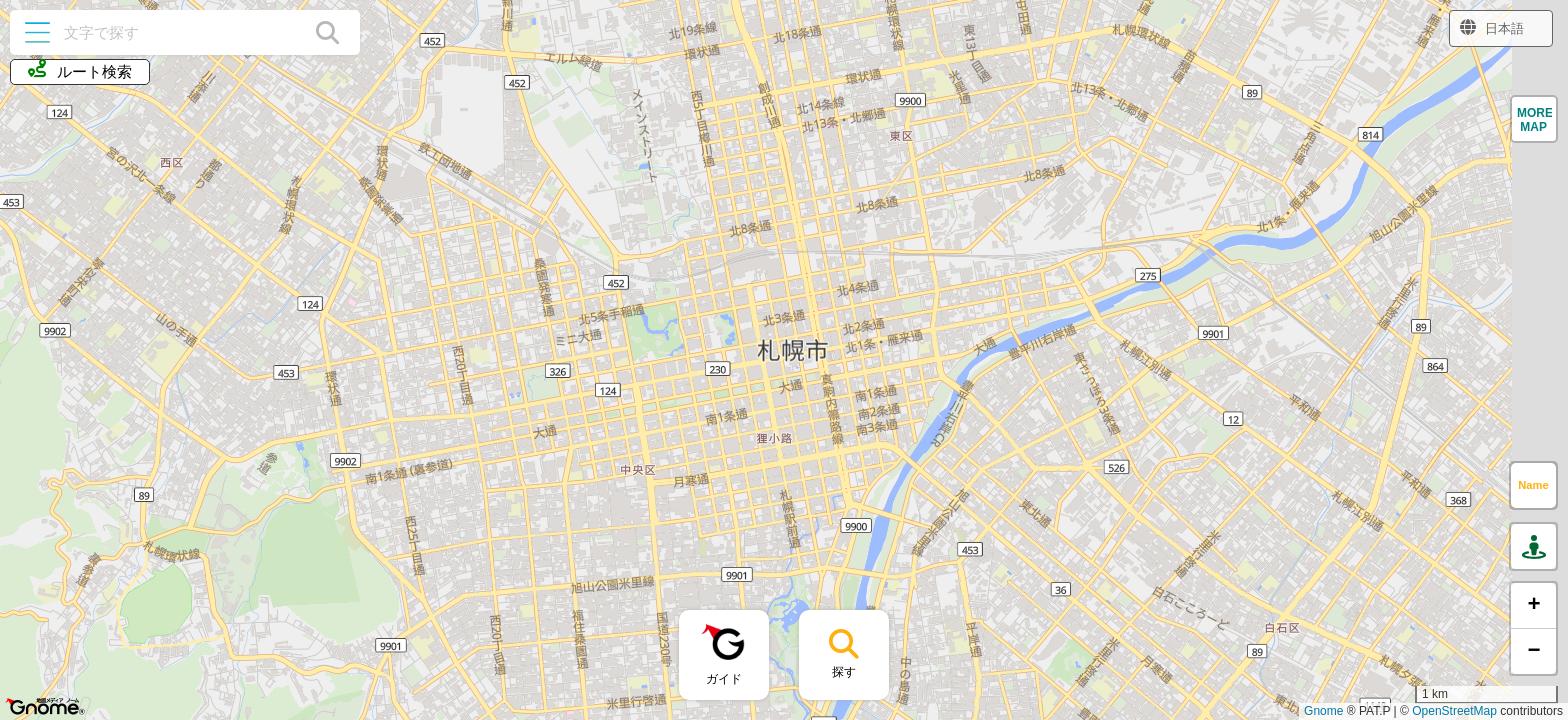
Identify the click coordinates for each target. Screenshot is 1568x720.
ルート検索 (80, 70)
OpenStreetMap (1454, 711)
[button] (1534, 119)
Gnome (1323, 711)
